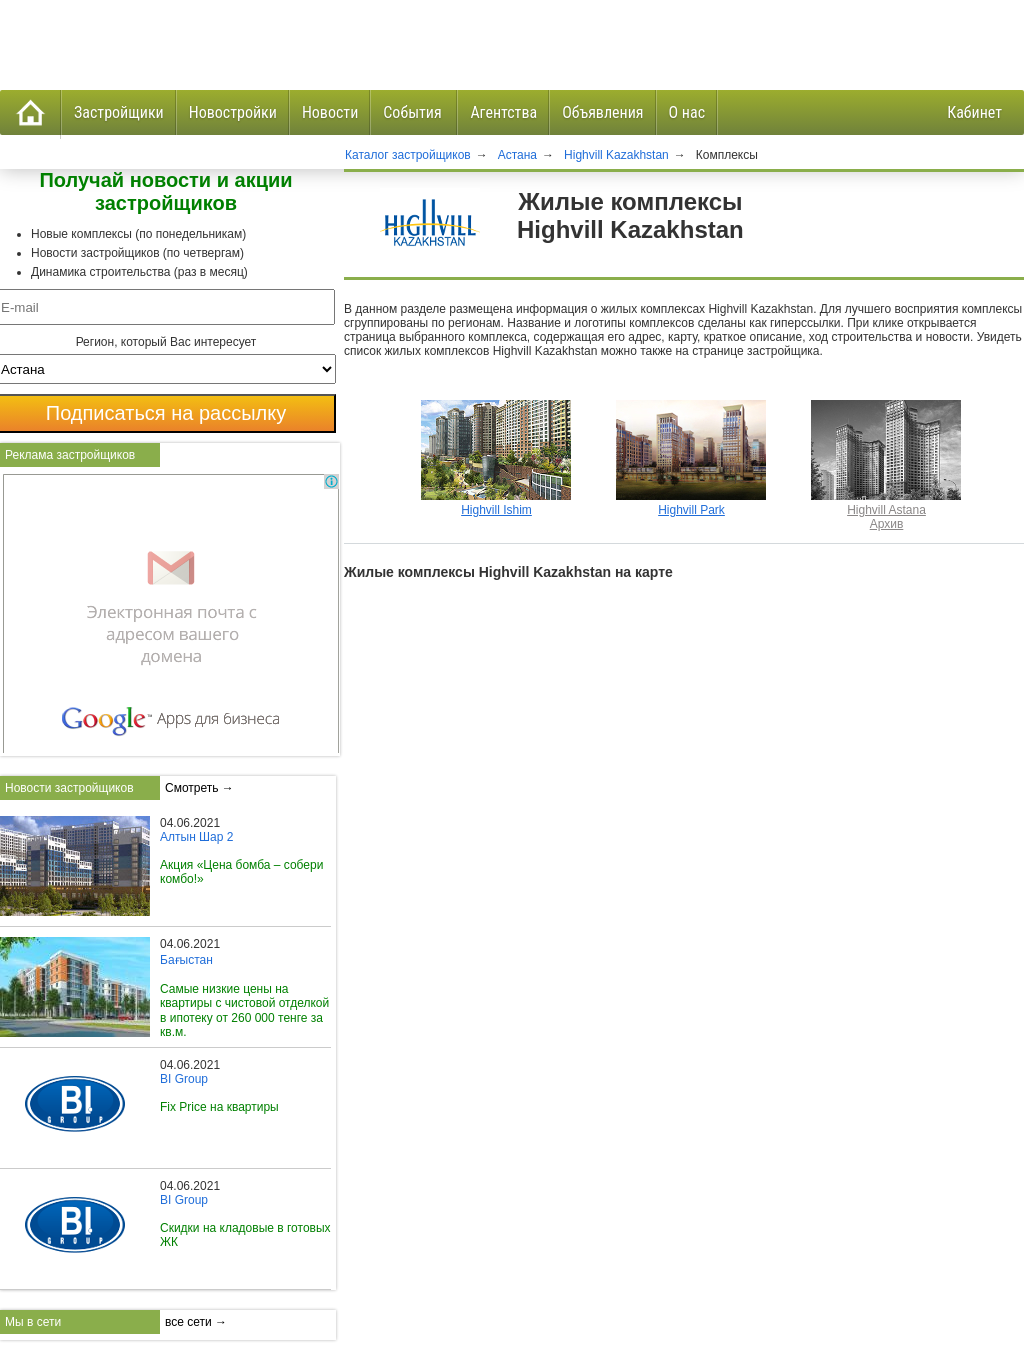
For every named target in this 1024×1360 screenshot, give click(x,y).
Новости (330, 112)
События (414, 112)
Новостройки (233, 112)
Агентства (503, 112)
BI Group (184, 1079)
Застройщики (119, 112)
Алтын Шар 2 (196, 837)
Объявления (602, 112)
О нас (687, 112)
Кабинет (974, 112)
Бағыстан (186, 960)
